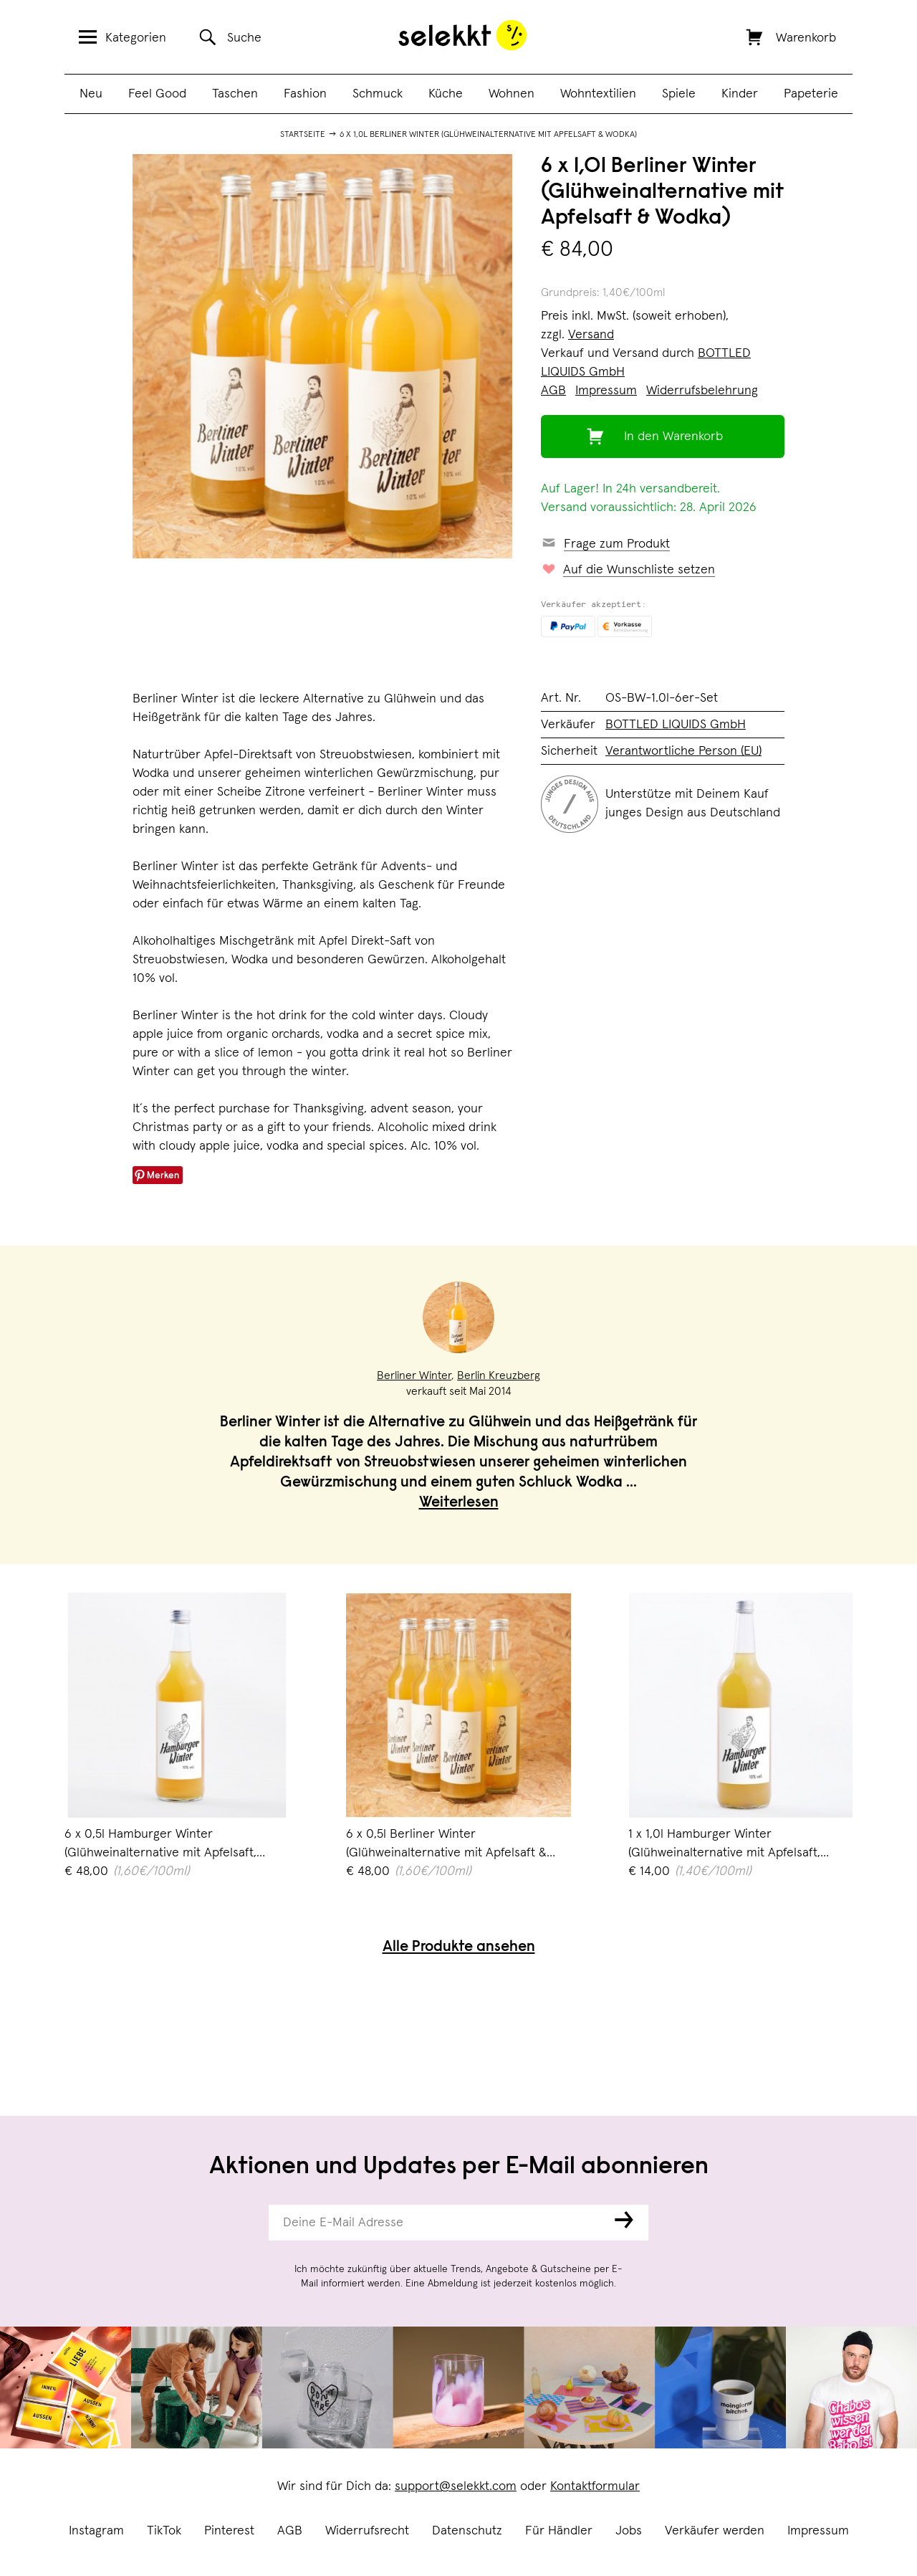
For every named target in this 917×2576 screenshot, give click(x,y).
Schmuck (377, 93)
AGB (289, 2530)
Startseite (302, 134)
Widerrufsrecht (367, 2530)
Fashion (305, 93)
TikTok (164, 2530)
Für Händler (558, 2530)
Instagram (96, 2530)
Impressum (818, 2530)
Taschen (235, 93)
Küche (445, 93)
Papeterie (811, 93)
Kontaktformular (595, 2486)
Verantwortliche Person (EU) (683, 751)
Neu (91, 93)
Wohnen (511, 93)
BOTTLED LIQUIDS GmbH (675, 724)
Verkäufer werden (714, 2530)
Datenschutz (467, 2530)
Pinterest (229, 2530)
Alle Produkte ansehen (459, 1947)
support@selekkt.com (456, 2486)
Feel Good (157, 93)
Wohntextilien (598, 93)
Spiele (679, 93)
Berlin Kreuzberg (498, 1375)
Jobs (628, 2530)
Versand (591, 334)
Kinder (739, 93)
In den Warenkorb (673, 436)
